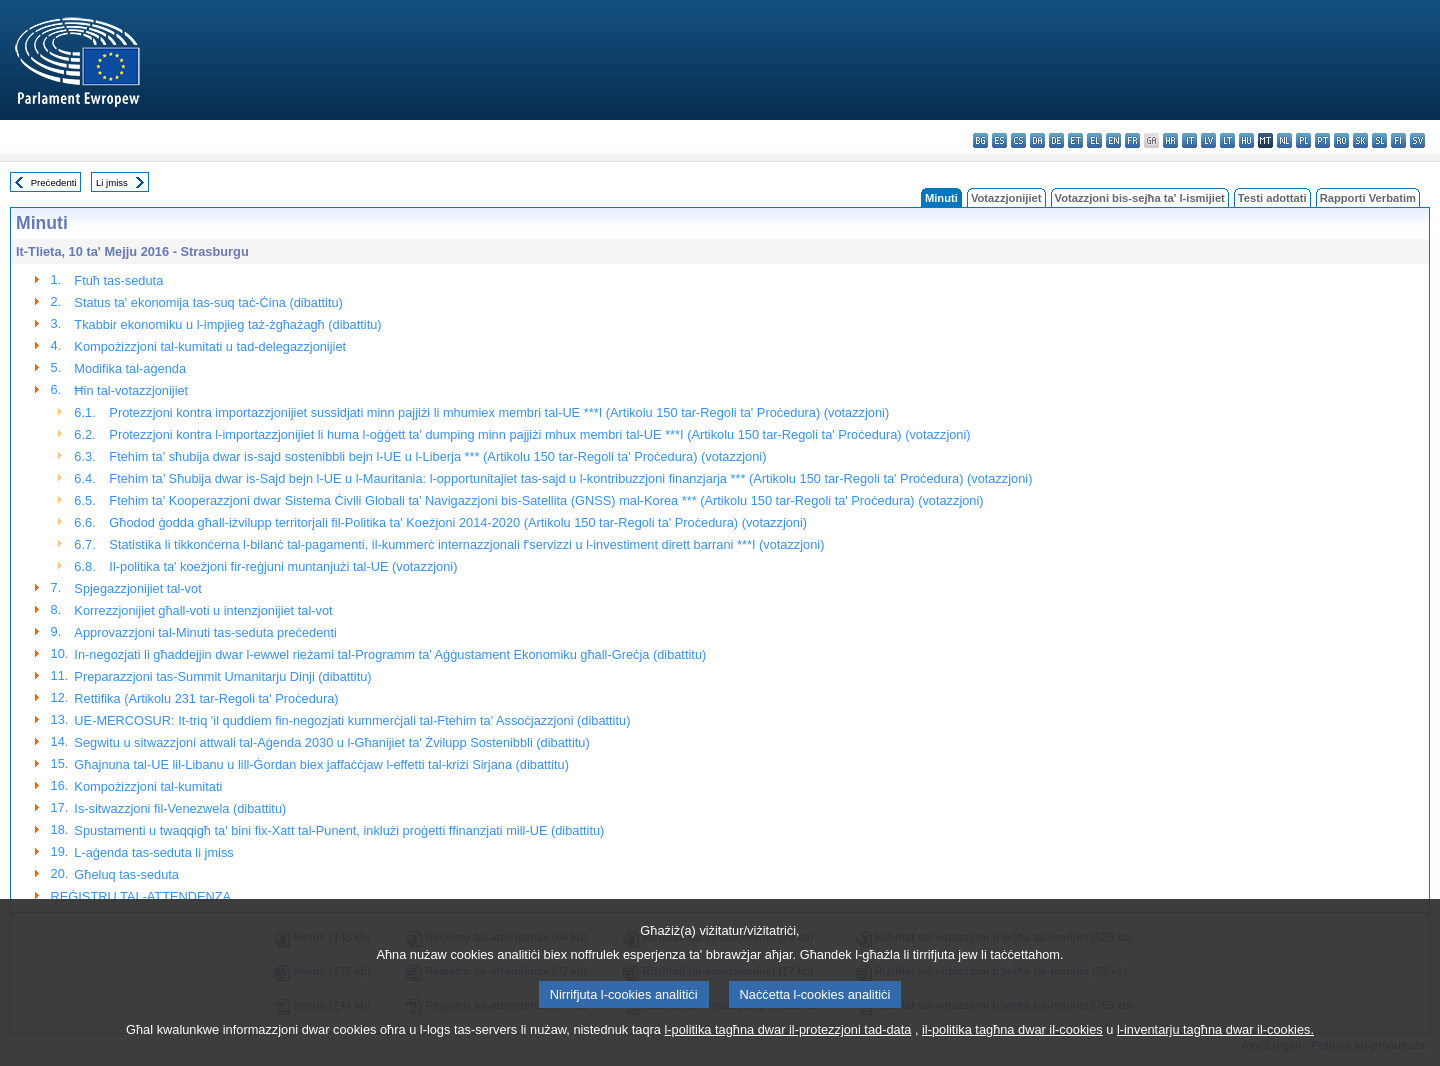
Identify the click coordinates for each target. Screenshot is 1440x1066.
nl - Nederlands (1284, 140)
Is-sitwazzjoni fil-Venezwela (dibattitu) (180, 808)
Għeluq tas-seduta (126, 874)
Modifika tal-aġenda (130, 368)
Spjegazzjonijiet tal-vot (137, 588)
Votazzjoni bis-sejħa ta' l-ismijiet (1140, 198)
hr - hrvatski (1170, 140)
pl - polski (1303, 140)
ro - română (1341, 140)
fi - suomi (1398, 140)
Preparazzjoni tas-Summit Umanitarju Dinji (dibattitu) (222, 676)
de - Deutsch (1056, 140)
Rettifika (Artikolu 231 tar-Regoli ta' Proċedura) (206, 698)
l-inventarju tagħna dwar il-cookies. (1215, 1053)
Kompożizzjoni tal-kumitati (148, 786)
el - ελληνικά (1094, 140)
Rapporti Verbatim (1368, 198)
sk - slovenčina (1360, 140)
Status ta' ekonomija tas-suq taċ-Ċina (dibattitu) (208, 302)
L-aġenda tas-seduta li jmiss (153, 852)
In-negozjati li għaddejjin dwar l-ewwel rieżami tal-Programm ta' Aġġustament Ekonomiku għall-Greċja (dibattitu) (390, 654)
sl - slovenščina (1379, 140)
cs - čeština (1018, 140)
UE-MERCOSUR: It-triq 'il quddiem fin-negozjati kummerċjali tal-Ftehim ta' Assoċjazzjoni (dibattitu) (352, 720)
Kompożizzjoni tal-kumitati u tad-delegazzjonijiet (210, 346)
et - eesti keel (1075, 140)
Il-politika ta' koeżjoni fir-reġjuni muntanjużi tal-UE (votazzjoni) (283, 566)
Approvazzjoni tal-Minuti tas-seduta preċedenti (205, 632)
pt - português (1322, 140)
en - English (1113, 140)
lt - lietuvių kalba (1227, 140)
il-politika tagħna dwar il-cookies (1012, 1053)
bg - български (980, 140)
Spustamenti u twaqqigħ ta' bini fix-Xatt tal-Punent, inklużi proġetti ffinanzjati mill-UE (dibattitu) (339, 830)
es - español (999, 140)
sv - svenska (1417, 140)
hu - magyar (1246, 140)
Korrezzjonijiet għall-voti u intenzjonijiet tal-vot (203, 610)
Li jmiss (112, 182)
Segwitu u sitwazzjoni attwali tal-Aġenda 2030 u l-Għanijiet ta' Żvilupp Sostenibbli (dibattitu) (331, 742)
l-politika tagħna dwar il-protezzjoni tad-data (787, 1053)
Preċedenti (54, 182)
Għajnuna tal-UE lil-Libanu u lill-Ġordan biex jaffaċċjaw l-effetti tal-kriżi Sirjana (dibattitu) (321, 764)
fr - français (1132, 140)
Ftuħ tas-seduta (118, 280)
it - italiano (1189, 140)
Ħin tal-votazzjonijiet (131, 390)
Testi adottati (1272, 198)
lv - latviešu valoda (1208, 140)
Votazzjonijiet (1006, 198)
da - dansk (1037, 140)
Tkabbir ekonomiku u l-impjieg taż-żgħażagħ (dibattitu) (227, 324)
